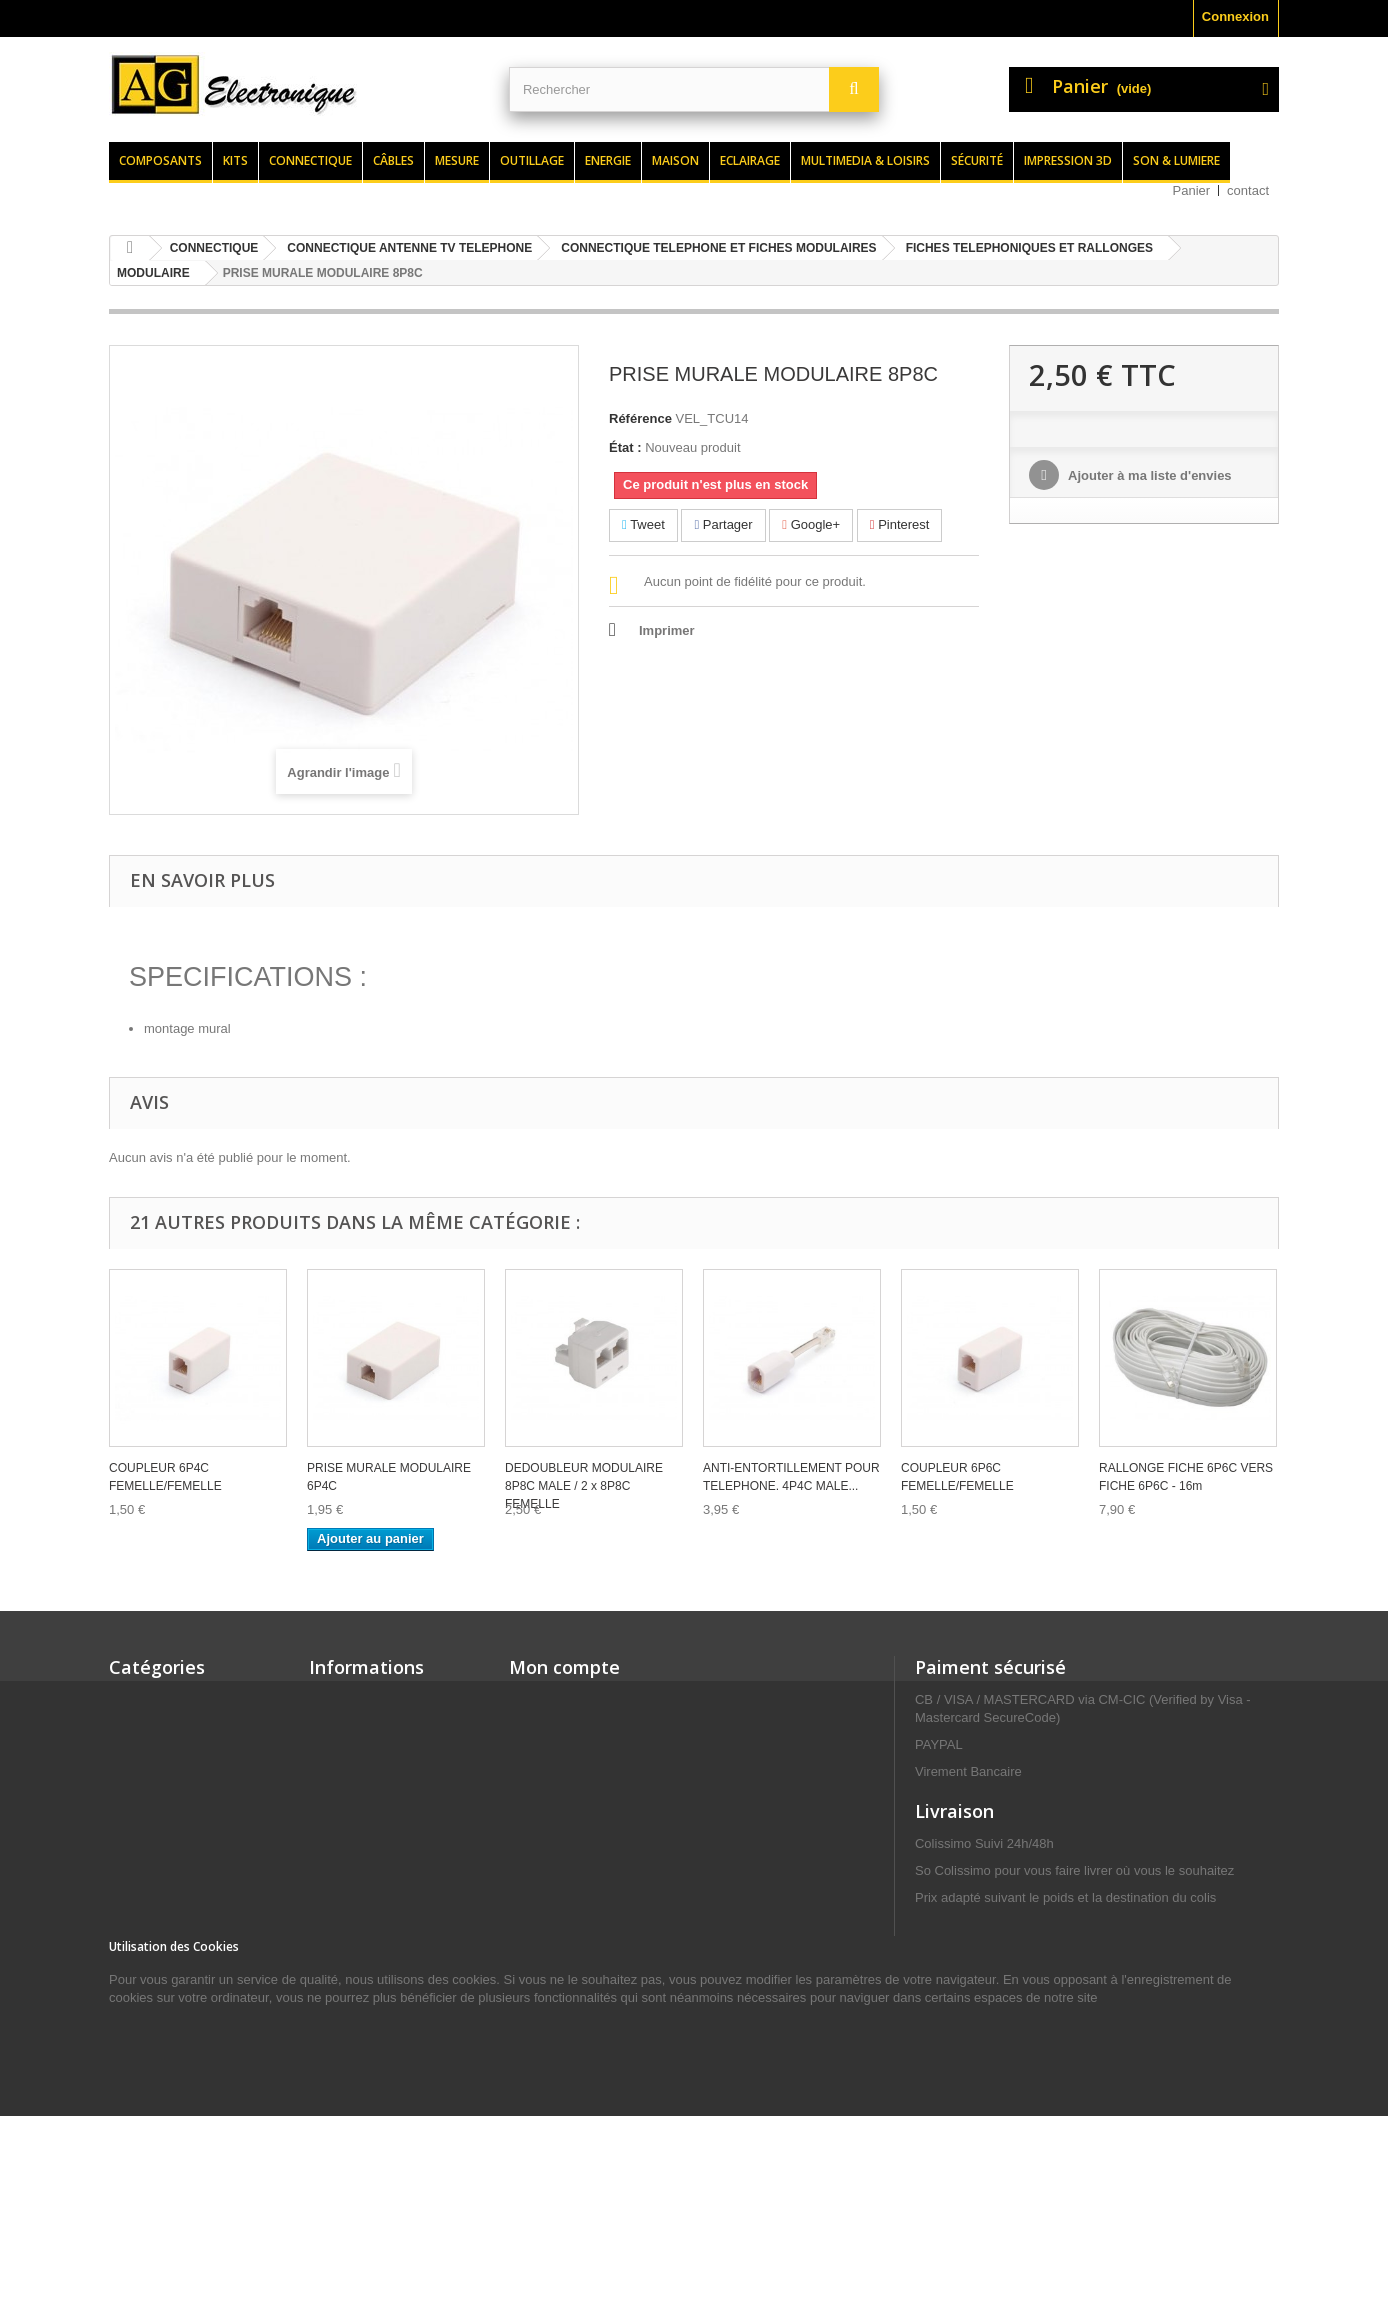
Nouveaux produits (368, 1725)
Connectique (310, 160)
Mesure (457, 160)
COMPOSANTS (155, 1743)
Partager (723, 524)
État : (625, 447)
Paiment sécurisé (990, 1667)
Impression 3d (1068, 160)
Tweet (643, 524)
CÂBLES (135, 1969)
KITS (124, 1769)
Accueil (332, 1829)
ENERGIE (138, 2021)
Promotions (345, 1699)
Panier (1192, 190)
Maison (675, 160)
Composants (160, 160)
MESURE (137, 2047)
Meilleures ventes (363, 1751)
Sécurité (977, 160)
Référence (640, 418)
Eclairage (750, 160)
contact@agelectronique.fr (1075, 2054)
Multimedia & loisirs (865, 160)
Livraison (338, 1855)
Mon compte (564, 1667)
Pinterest (900, 524)
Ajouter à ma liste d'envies (1148, 475)
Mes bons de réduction (580, 1829)
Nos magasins (353, 1777)
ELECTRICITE (151, 1873)
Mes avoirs (542, 1751)
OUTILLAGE (146, 1847)
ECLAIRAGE (147, 2099)
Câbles (393, 160)
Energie (608, 160)
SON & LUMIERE (160, 1795)
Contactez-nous (358, 1803)
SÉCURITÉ (142, 1899)
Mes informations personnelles (604, 1803)
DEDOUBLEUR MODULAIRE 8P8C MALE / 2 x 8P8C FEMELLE (584, 1486)
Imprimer (667, 630)
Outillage (532, 160)
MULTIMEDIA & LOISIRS (183, 1821)
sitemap (333, 1977)
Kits (235, 160)
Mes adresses (551, 1777)
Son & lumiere (1176, 160)
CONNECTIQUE (157, 1995)
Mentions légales (361, 1881)
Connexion (1235, 16)
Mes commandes (561, 1699)
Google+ (811, 524)
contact (1248, 190)
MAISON (135, 2073)
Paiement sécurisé (366, 1951)
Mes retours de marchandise (597, 1725)
